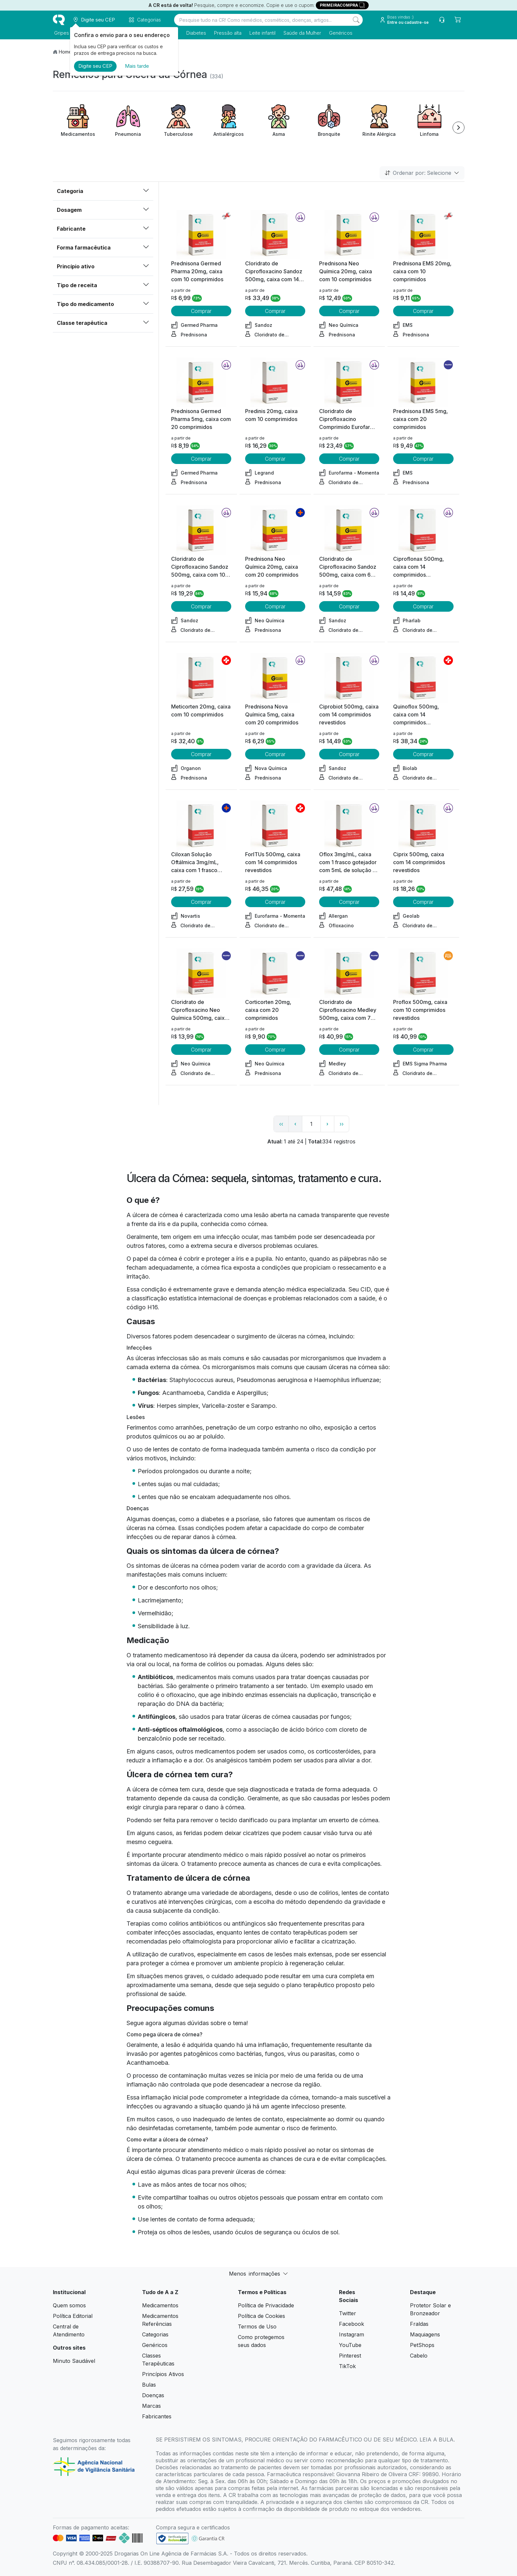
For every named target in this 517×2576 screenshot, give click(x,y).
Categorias (155, 2334)
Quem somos (69, 2305)
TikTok (347, 2366)
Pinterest (350, 2355)
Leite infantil (261, 33)
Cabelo (418, 2355)
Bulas (149, 2384)
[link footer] (172, 2538)
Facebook (351, 2324)
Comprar (201, 311)
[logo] (59, 20)
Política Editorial (72, 2316)
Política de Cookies (261, 2316)
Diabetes (195, 33)
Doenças (153, 2395)
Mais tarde (137, 66)
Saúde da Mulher (301, 33)
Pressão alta (226, 33)
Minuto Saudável (74, 2361)
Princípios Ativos (163, 2374)
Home (65, 52)
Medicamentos (160, 2305)
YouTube (350, 2345)
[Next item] (458, 128)
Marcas (151, 2406)
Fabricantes (156, 2416)
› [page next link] (327, 1124)
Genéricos (339, 33)
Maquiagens (425, 2334)
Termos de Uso (257, 2326)
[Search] (356, 19)
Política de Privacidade (266, 2305)
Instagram (351, 2334)
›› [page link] (342, 1124)
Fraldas (419, 2324)
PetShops (422, 2345)
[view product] (201, 234)
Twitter (347, 2313)
